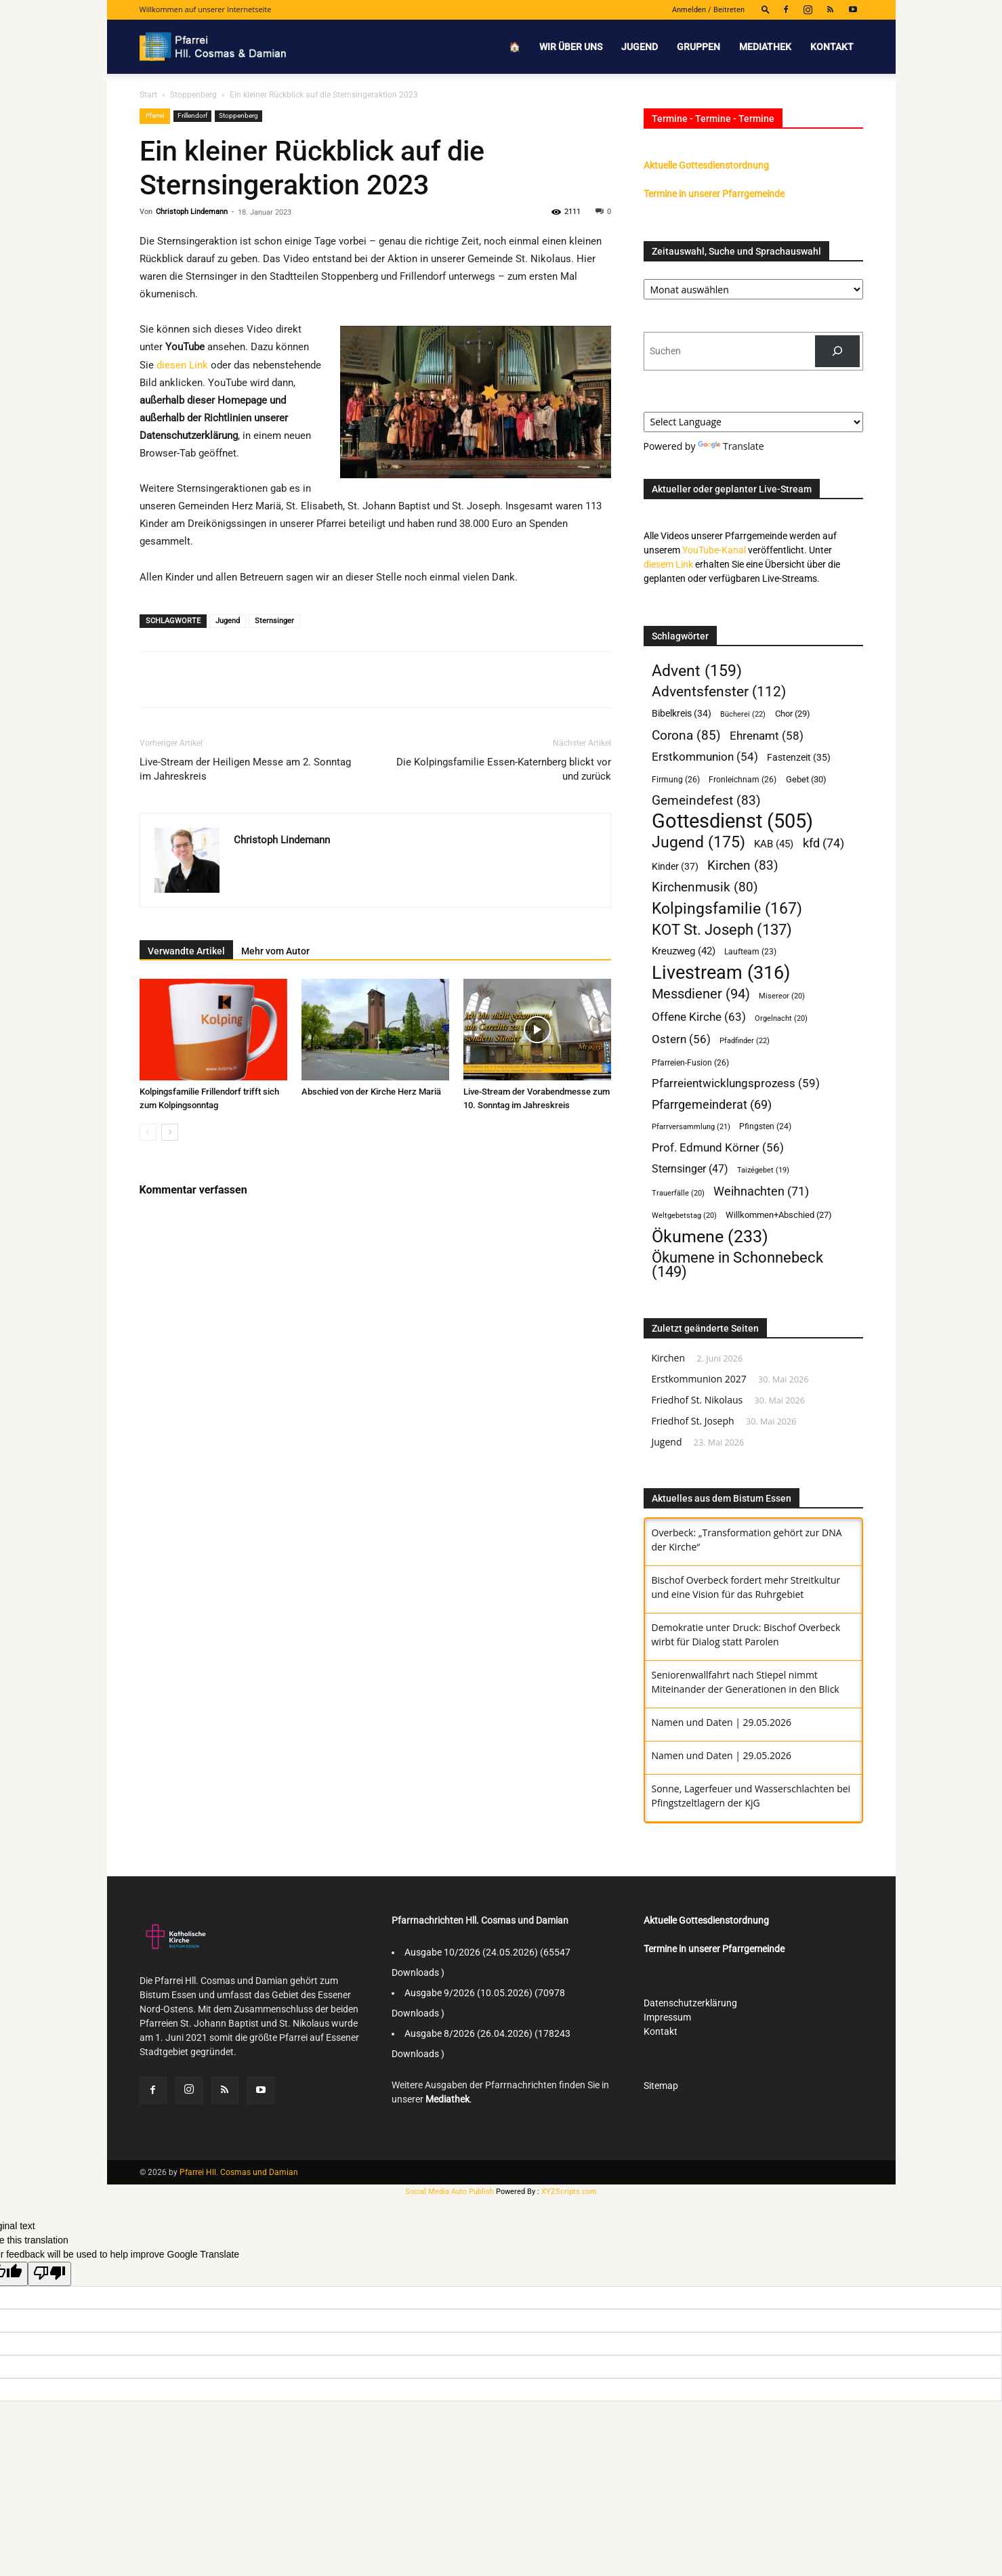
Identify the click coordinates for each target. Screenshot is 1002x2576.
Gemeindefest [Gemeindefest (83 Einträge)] (706, 800)
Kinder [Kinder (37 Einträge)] (675, 866)
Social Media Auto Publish (449, 2191)
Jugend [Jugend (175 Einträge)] (698, 842)
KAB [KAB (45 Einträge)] (773, 844)
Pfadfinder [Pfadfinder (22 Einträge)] (744, 1040)
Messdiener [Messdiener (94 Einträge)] (701, 994)
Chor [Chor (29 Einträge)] (792, 714)
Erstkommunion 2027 (699, 1378)
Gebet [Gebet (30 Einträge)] (806, 779)
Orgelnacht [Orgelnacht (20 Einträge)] (781, 1018)
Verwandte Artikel (186, 951)
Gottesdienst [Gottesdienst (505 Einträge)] (732, 821)
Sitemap (661, 2085)
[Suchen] (837, 351)
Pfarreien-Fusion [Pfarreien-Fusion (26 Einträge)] (690, 1062)
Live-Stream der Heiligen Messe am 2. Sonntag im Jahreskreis (245, 769)
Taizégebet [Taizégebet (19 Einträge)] (763, 1170)
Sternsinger (274, 620)
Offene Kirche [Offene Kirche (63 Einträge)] (699, 1016)
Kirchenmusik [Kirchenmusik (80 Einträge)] (705, 888)
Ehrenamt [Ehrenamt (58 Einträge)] (766, 735)
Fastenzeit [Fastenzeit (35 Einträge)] (799, 757)
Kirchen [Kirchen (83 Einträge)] (742, 865)
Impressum (667, 2017)
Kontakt (832, 46)
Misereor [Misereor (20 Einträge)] (782, 996)
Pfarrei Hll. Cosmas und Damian (239, 2172)
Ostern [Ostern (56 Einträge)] (681, 1039)
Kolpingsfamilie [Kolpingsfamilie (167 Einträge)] (727, 909)
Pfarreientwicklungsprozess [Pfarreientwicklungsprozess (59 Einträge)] (736, 1083)
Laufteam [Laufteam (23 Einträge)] (750, 951)
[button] (765, 9)
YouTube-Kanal (714, 550)
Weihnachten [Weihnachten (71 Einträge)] (761, 1191)
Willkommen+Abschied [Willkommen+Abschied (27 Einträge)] (779, 1215)
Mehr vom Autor (275, 951)
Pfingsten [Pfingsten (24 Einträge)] (765, 1126)
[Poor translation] (49, 2274)
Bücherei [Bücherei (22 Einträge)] (743, 714)
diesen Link (182, 365)
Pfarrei (155, 115)
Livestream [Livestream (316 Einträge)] (721, 973)
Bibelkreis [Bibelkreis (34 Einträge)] (681, 713)
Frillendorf (192, 115)
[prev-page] (148, 1132)
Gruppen (698, 46)
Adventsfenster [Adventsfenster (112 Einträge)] (719, 692)
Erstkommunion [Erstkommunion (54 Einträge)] (705, 757)
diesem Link (668, 564)
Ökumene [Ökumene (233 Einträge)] (710, 1236)
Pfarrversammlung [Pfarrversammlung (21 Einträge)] (691, 1126)
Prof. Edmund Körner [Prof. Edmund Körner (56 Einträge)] (718, 1147)
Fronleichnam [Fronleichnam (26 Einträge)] (742, 779)
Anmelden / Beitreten (708, 9)
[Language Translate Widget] (753, 422)
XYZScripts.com (569, 2191)
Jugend (639, 46)
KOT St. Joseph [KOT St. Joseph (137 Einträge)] (722, 930)
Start (148, 95)
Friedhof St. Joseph (693, 1420)
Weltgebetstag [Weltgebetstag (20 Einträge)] (684, 1215)
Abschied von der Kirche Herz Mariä (371, 1091)
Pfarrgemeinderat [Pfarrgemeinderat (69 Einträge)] (712, 1104)
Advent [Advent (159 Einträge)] (697, 671)
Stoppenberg (193, 95)
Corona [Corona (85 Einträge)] (686, 735)
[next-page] (169, 1132)
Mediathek (765, 46)
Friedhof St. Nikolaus (697, 1399)
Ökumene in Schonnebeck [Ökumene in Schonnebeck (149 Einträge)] (737, 1264)
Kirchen (669, 1357)
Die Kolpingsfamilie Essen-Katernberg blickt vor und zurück (503, 769)
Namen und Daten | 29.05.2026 (721, 1722)
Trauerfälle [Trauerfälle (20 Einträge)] (678, 1193)
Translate (731, 446)
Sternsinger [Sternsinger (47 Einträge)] (690, 1168)
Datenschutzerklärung (690, 2003)
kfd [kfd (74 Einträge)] (823, 843)
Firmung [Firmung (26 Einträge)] (676, 779)
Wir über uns (570, 46)
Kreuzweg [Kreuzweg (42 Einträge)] (683, 951)
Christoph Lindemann (192, 211)
